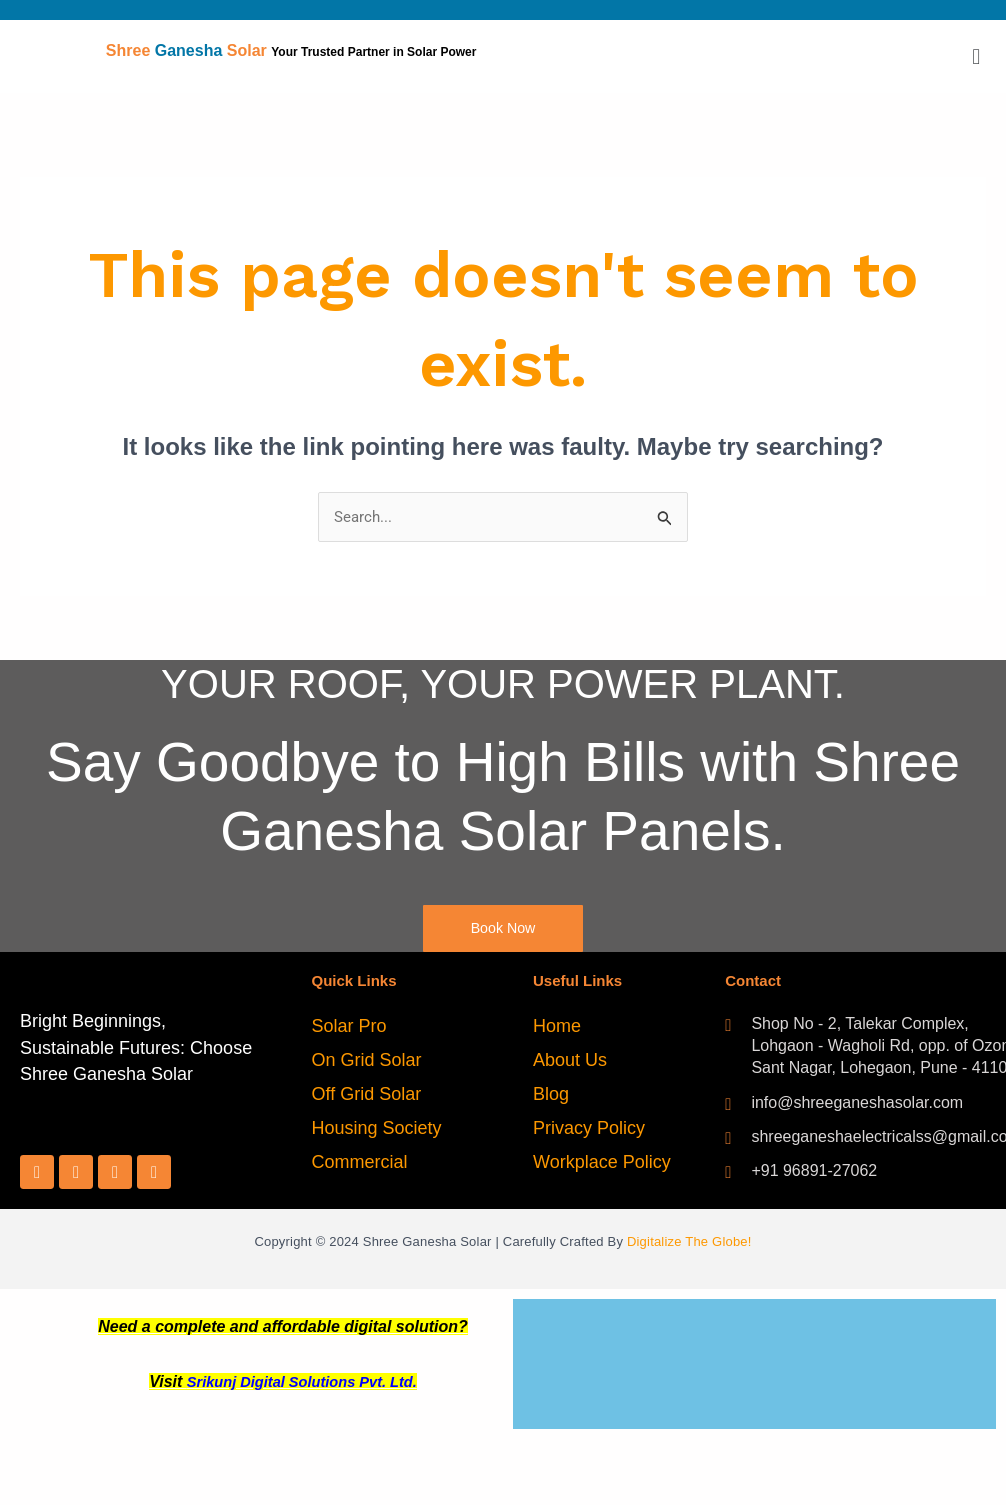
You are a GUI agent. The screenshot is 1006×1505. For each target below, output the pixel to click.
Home (557, 1028)
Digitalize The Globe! (689, 1244)
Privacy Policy (589, 1130)
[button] (976, 56)
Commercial (360, 1164)
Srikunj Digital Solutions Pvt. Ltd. (302, 1383)
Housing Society (377, 1130)
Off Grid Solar (367, 1096)
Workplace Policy (602, 1164)
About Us (570, 1062)
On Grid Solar (367, 1062)
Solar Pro (349, 1028)
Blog (551, 1096)
